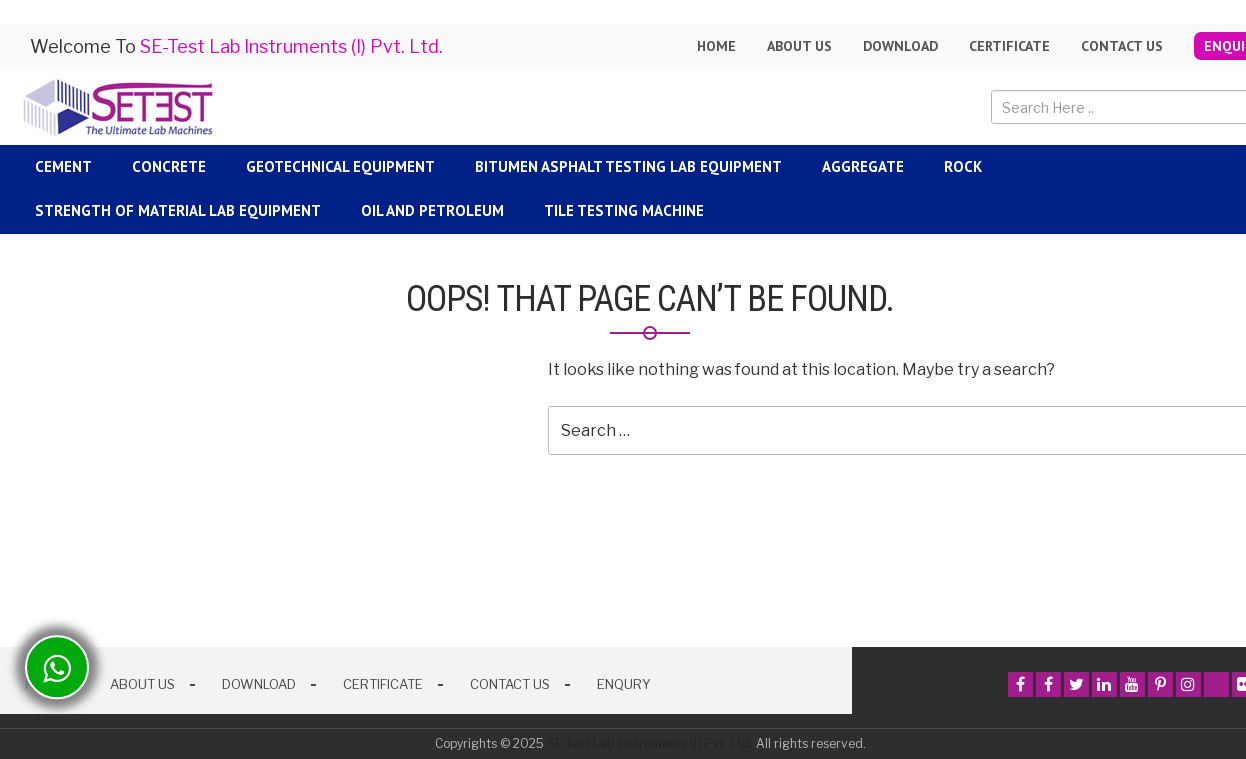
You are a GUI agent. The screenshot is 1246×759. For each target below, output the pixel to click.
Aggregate (863, 166)
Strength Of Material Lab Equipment (178, 210)
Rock (963, 166)
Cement (63, 166)
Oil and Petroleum (432, 210)
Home (716, 46)
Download (900, 46)
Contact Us (1122, 46)
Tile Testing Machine (624, 210)
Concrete (169, 166)
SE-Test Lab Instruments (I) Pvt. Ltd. (650, 743)
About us (799, 46)
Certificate (1009, 46)
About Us (142, 684)
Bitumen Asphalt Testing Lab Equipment (628, 166)
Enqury (624, 684)
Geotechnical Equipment (340, 166)
